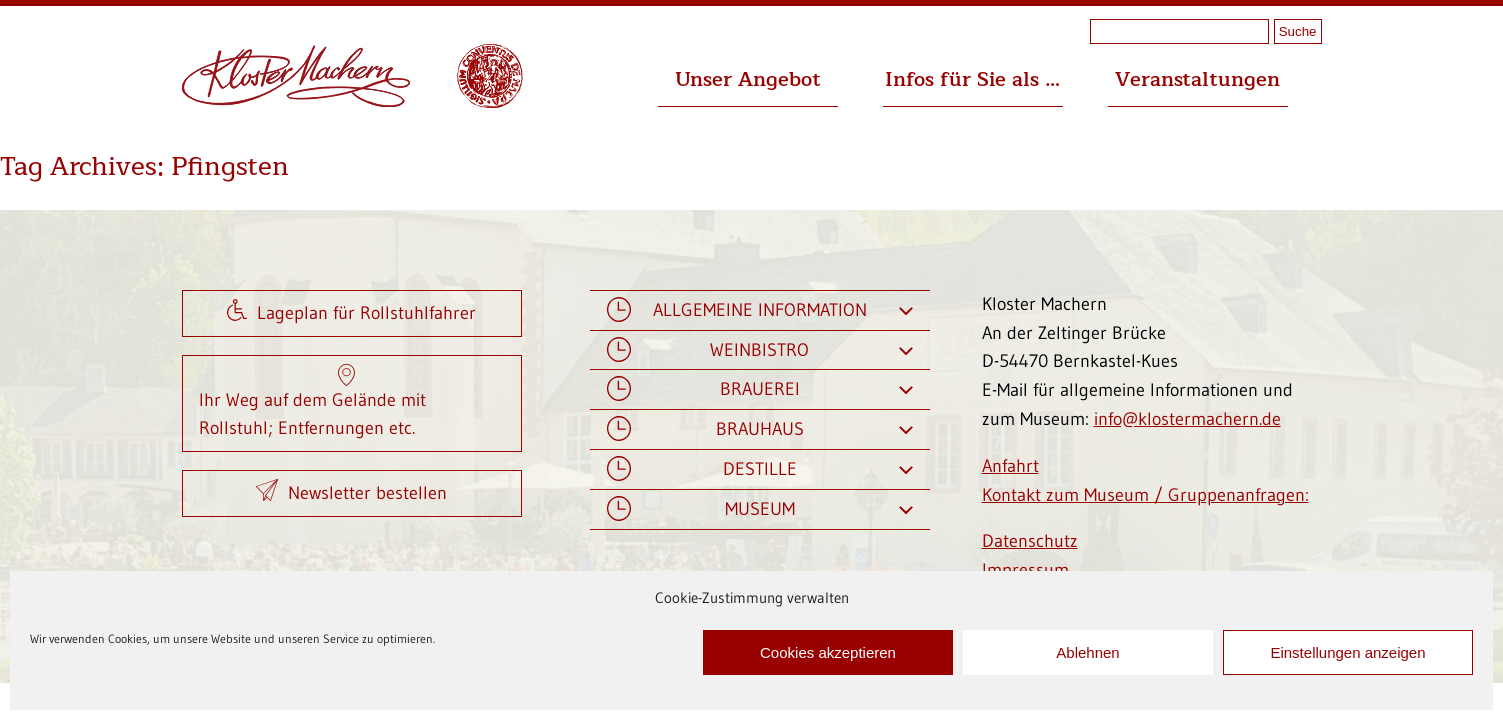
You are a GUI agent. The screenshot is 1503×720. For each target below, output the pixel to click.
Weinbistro (760, 350)
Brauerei (760, 389)
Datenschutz (1030, 541)
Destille (760, 469)
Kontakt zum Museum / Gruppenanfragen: (1145, 495)
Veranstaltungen (1197, 79)
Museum (760, 509)
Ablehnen (1087, 652)
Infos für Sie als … (972, 79)
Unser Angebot (748, 79)
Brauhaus (760, 429)
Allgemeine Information (760, 310)
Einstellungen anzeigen (1347, 652)
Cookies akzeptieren (828, 652)
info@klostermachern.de (1187, 419)
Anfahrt (1010, 466)
